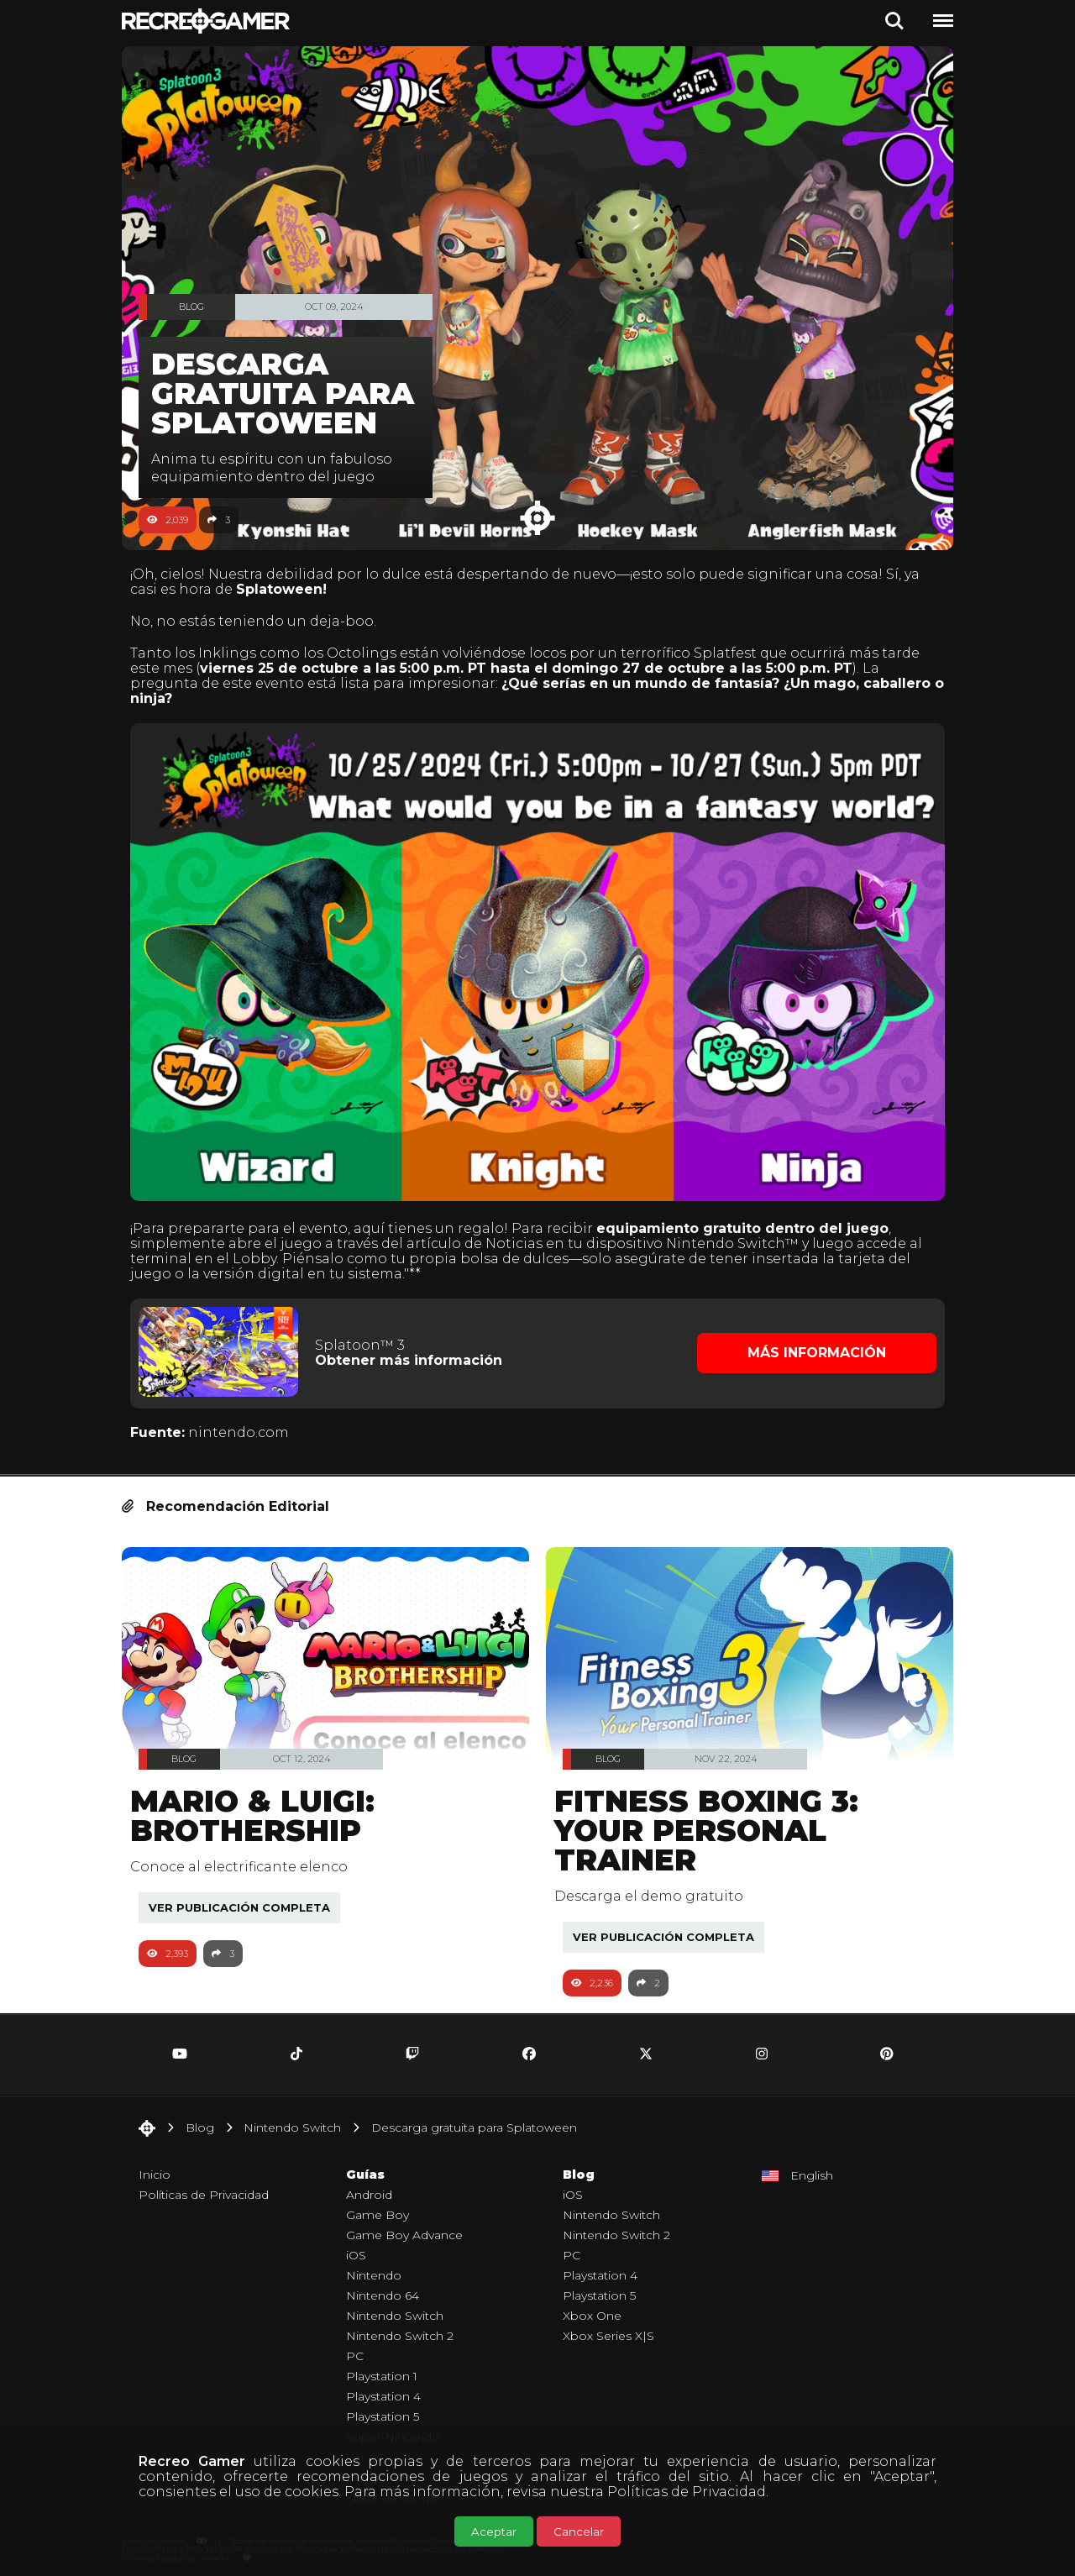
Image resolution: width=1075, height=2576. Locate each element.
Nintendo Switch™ (740, 1233)
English (811, 2163)
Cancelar (578, 2531)
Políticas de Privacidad (686, 2492)
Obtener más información (413, 1350)
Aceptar (494, 2531)
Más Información (811, 1343)
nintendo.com (247, 1421)
